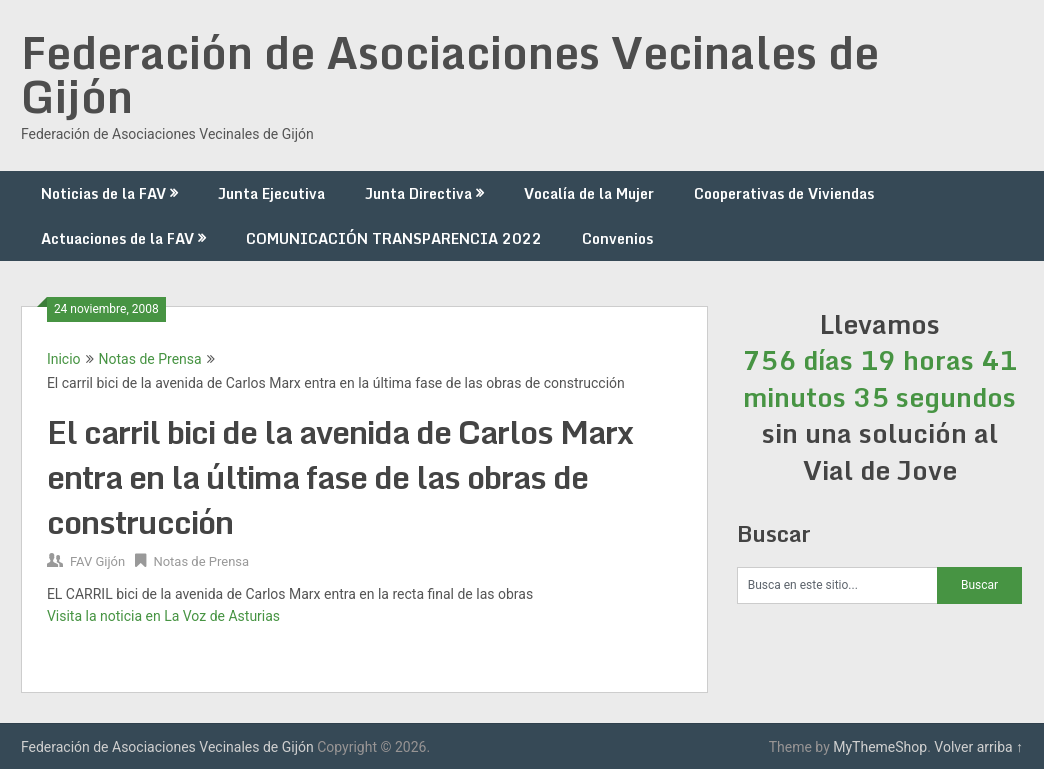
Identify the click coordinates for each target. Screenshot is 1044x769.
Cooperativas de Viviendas (784, 193)
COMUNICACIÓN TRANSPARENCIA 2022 (394, 238)
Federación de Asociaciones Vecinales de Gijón (450, 74)
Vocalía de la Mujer (589, 193)
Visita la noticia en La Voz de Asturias (163, 616)
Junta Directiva (418, 193)
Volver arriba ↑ (978, 747)
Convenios (617, 238)
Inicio (64, 359)
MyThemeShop (880, 747)
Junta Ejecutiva (271, 193)
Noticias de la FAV (103, 193)
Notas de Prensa (150, 359)
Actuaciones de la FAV (117, 238)
